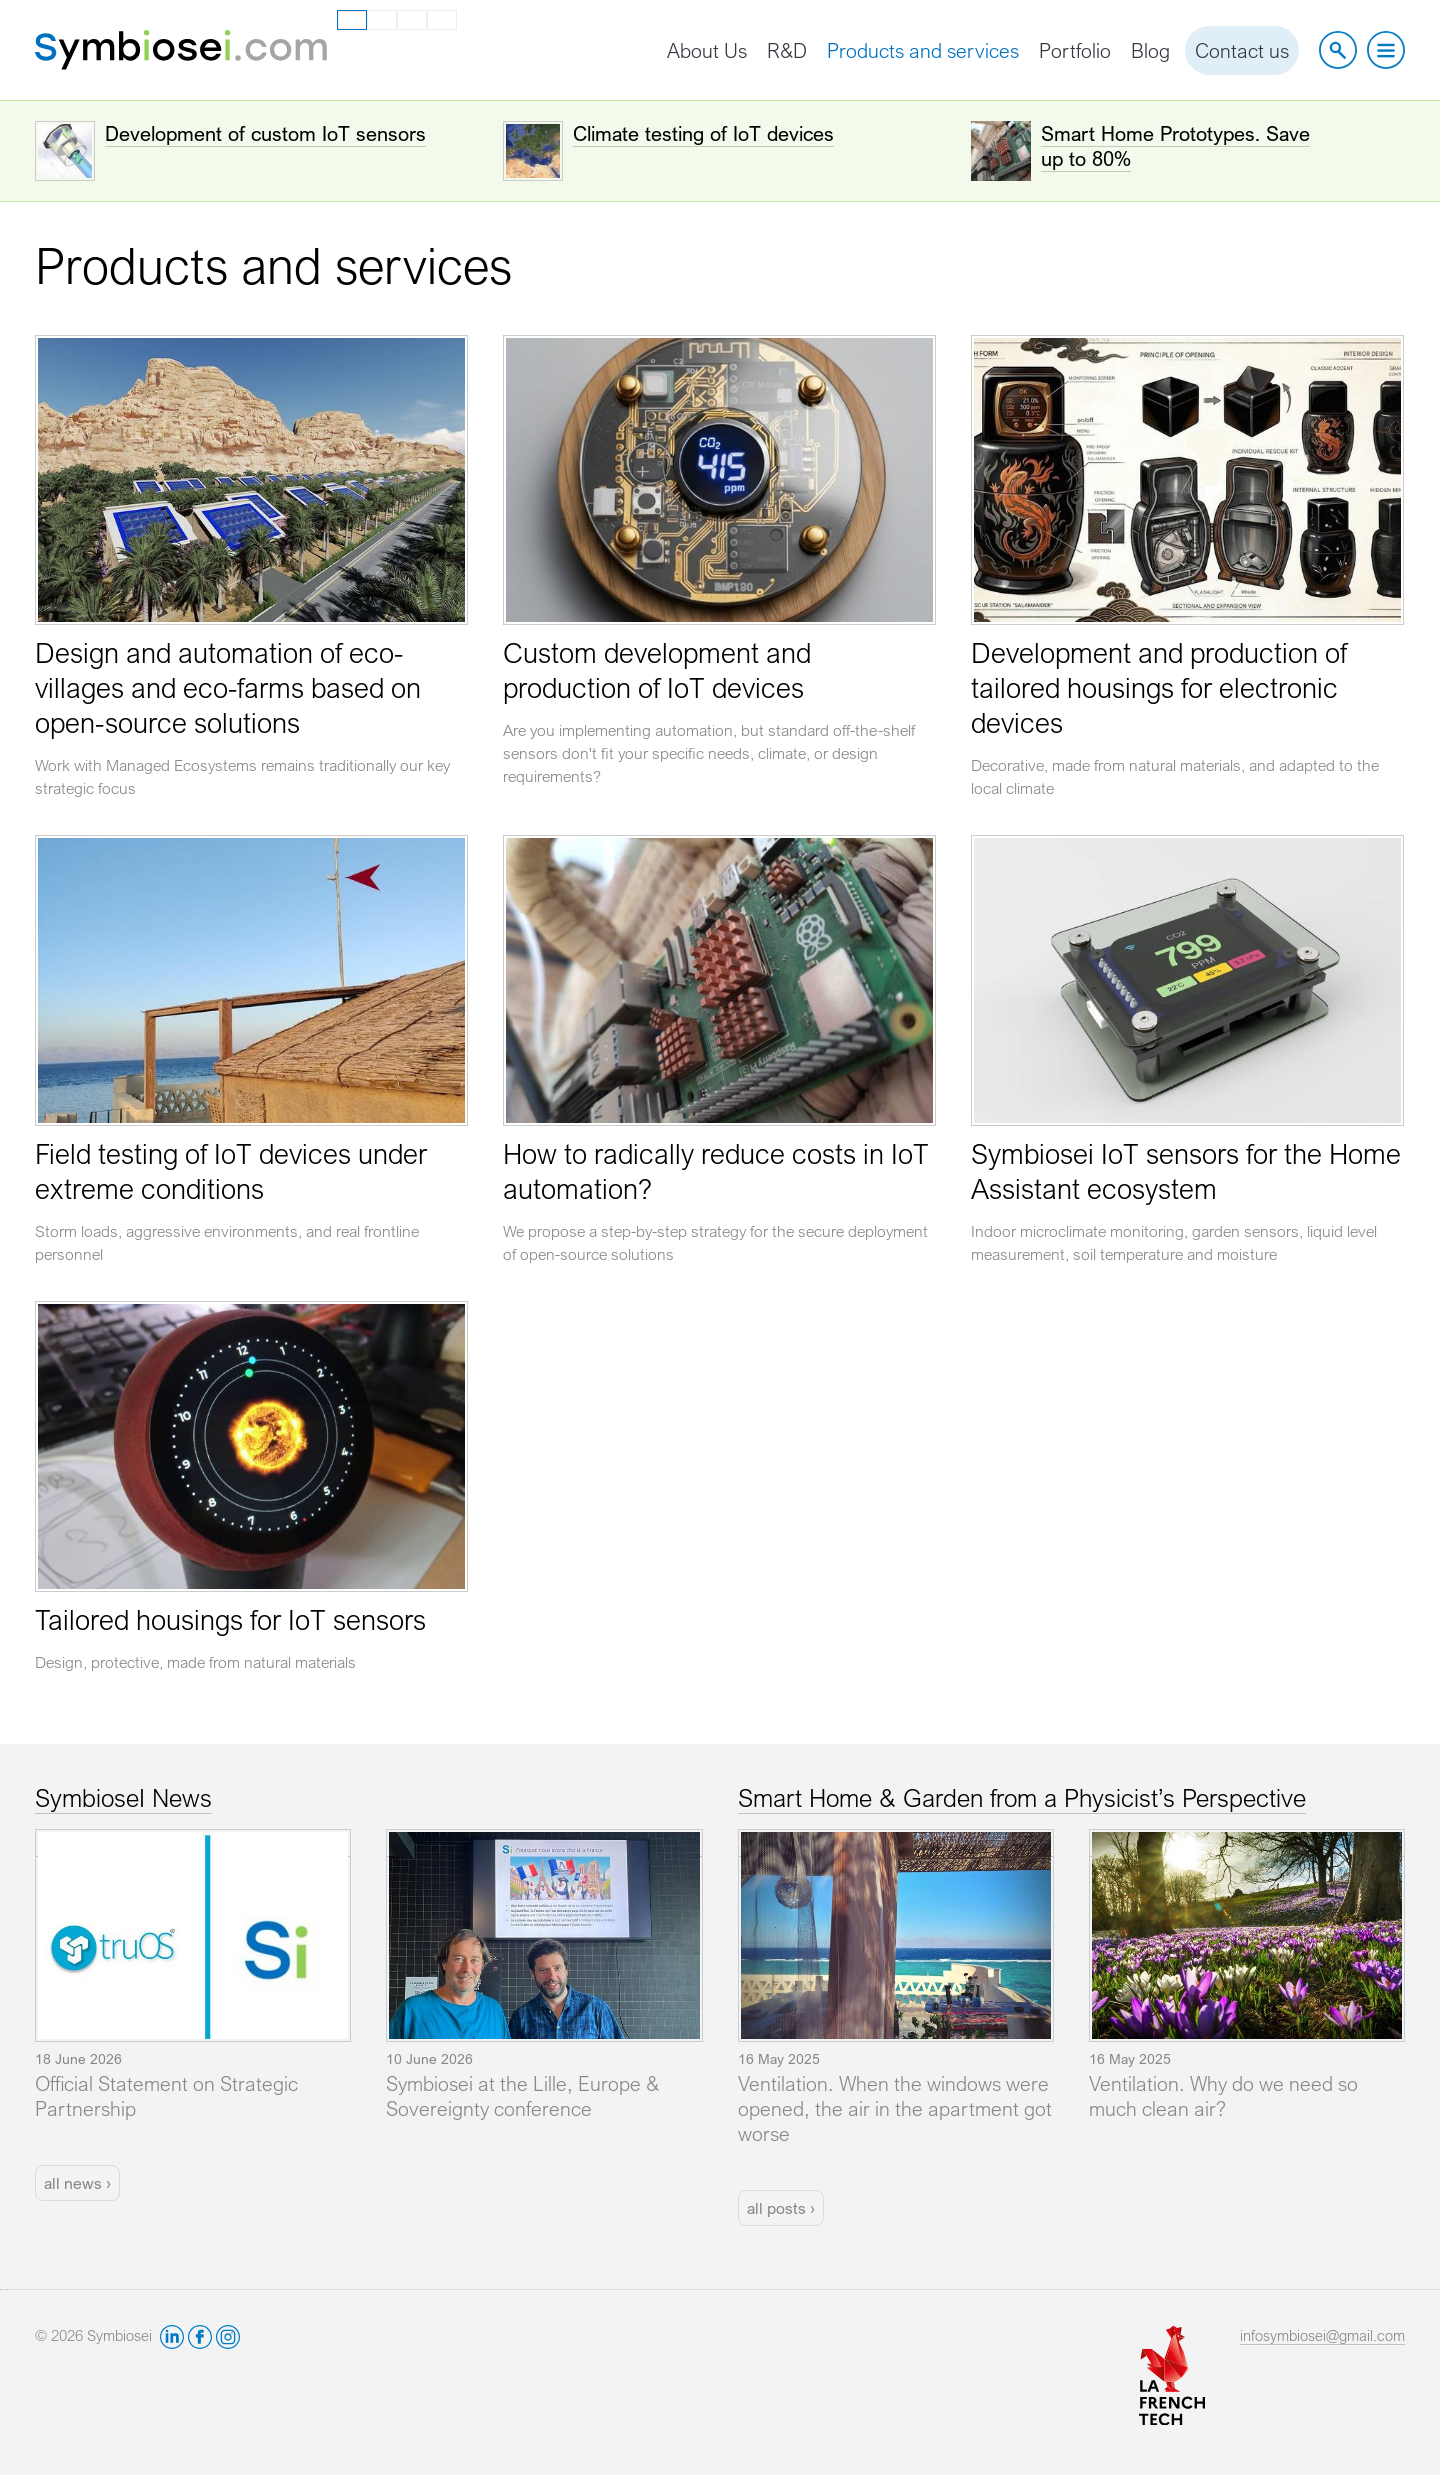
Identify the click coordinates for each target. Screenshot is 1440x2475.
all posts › (781, 2208)
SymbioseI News (123, 1797)
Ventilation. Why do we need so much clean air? (1223, 2096)
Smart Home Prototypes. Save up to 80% (1175, 146)
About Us (707, 50)
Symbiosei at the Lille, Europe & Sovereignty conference (522, 2096)
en (353, 21)
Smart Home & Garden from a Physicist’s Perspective (1022, 1797)
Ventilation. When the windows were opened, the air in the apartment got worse (895, 2108)
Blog (1150, 50)
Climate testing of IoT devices (703, 133)
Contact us (1242, 50)
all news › (77, 2183)
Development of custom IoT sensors (265, 133)
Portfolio (1075, 50)
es (412, 20)
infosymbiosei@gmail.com (1322, 2335)
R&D (787, 50)
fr (382, 20)
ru (442, 20)
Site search (1338, 50)
